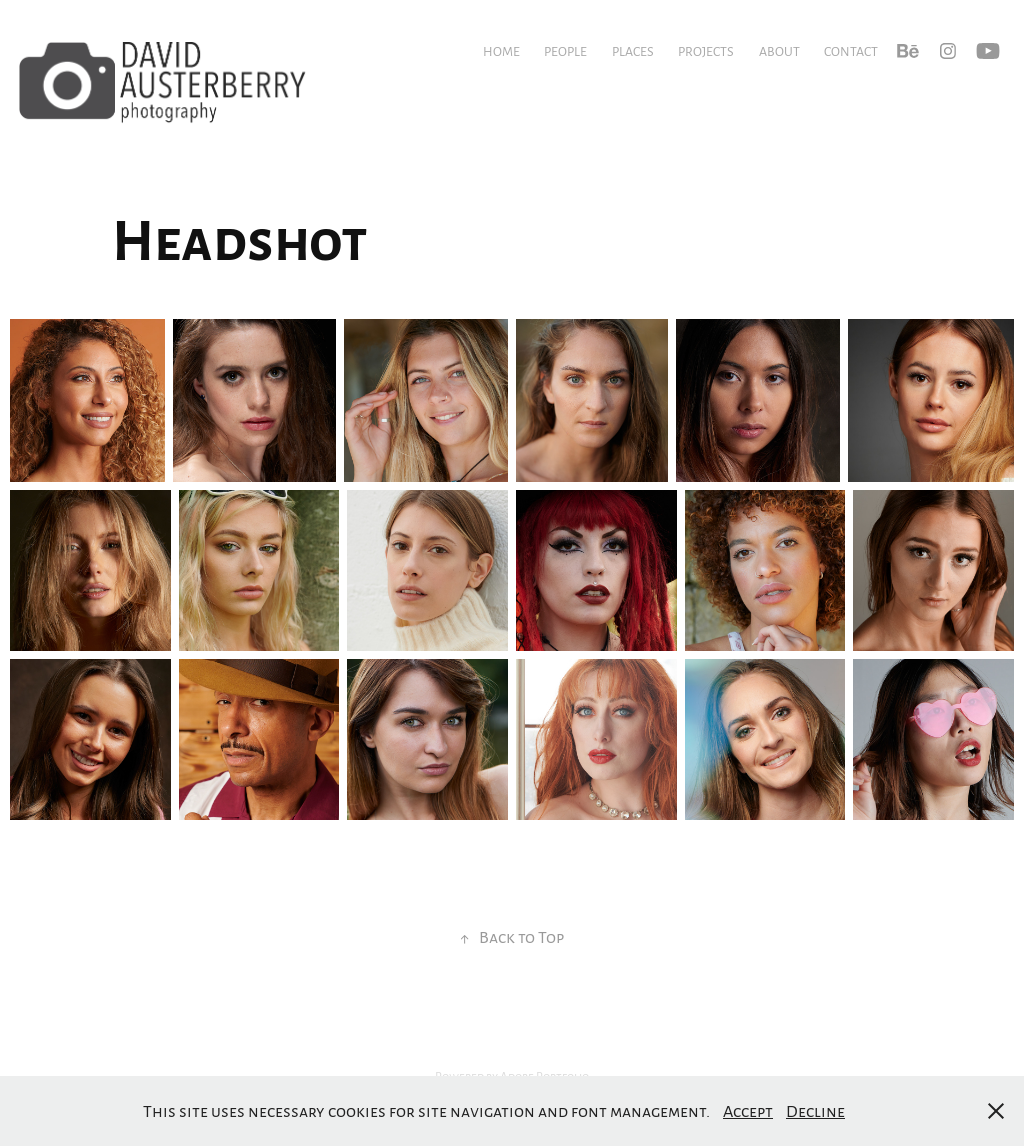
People (565, 51)
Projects (706, 51)
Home (501, 51)
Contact (851, 51)
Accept (748, 1110)
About (779, 51)
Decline (815, 1110)
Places (633, 51)
